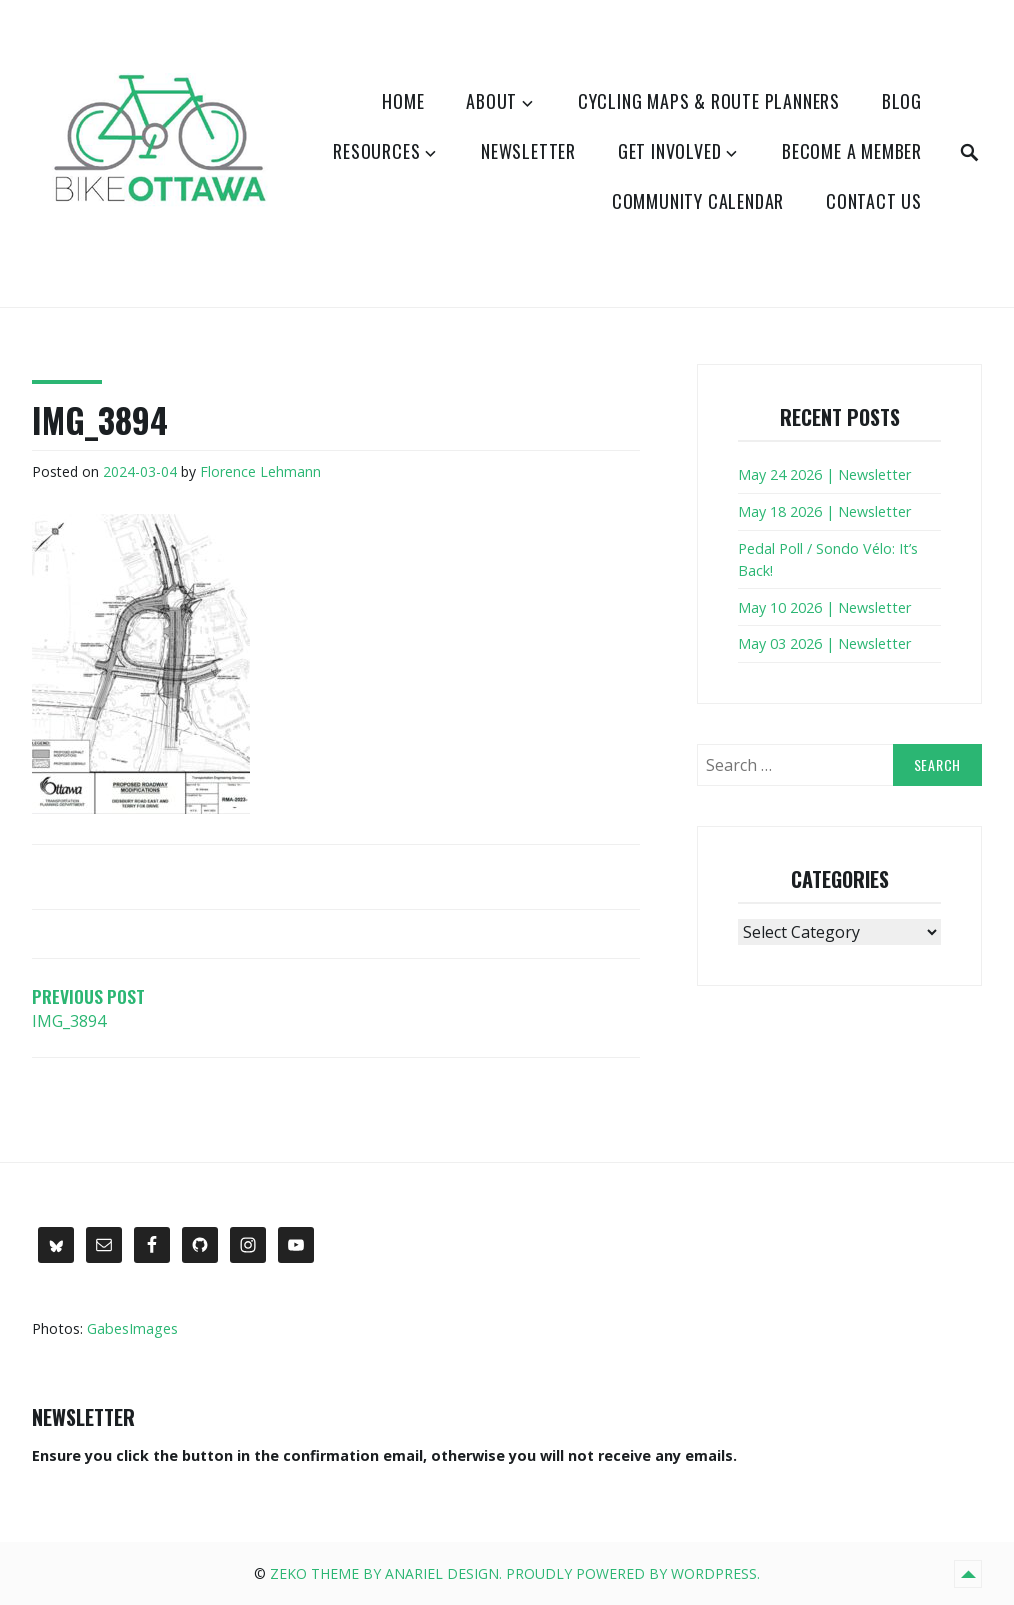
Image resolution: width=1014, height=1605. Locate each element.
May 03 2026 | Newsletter (824, 643)
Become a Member (852, 151)
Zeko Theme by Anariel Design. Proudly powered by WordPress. (515, 1573)
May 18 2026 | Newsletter (824, 511)
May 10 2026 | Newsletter (824, 607)
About (491, 101)
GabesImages (132, 1328)
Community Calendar (698, 201)
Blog (902, 101)
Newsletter (528, 151)
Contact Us (874, 201)
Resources (376, 151)
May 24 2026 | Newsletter (824, 474)
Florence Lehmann (260, 471)
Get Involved (670, 151)
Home (403, 101)
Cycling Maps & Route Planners (709, 101)
